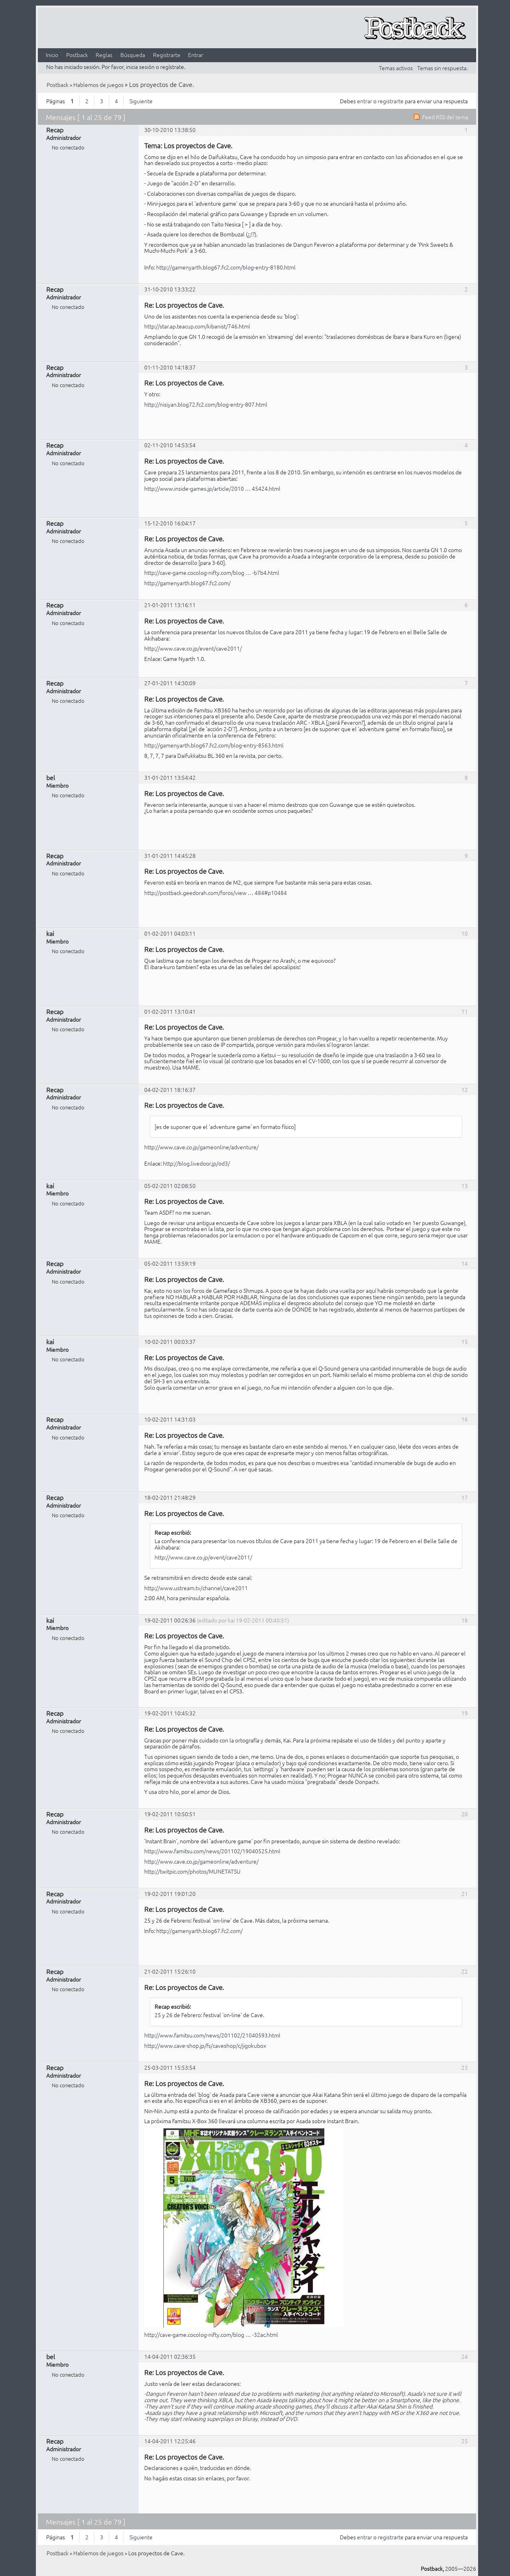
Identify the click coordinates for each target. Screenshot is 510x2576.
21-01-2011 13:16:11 (170, 605)
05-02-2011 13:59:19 (170, 1263)
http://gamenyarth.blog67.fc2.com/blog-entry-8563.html (214, 745)
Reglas (104, 55)
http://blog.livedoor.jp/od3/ (196, 1163)
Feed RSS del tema (445, 117)
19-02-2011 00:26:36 (170, 1620)
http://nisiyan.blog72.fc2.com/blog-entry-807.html (205, 404)
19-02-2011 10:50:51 (170, 1814)
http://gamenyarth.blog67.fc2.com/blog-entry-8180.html (226, 267)
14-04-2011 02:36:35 (170, 2356)
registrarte (391, 101)
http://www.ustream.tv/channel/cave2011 (196, 1588)
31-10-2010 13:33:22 (170, 289)
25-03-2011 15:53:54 (170, 2067)
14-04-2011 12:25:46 (170, 2441)
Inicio (52, 55)
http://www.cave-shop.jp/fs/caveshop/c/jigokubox (205, 2045)
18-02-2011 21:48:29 (170, 1497)
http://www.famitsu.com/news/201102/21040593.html (212, 2035)
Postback (77, 55)
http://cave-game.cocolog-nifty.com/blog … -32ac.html (211, 2334)
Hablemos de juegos (98, 84)
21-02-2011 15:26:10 (170, 1971)
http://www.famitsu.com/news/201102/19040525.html (212, 1851)
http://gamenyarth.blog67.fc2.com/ (187, 583)
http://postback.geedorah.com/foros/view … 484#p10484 (215, 893)
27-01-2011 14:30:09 (170, 683)
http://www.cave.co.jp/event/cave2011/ (193, 648)
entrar (364, 101)
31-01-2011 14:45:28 (170, 855)
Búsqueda (132, 55)
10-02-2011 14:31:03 (170, 1419)
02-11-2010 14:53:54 (170, 445)
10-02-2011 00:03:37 (170, 1341)
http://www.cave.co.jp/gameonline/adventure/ (201, 1147)
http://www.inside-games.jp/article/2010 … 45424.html (212, 488)
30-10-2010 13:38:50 (170, 130)
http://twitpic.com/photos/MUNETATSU (192, 1871)
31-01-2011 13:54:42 (170, 777)
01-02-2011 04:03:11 (170, 933)
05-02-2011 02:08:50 (170, 1186)
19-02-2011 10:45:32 (170, 1713)
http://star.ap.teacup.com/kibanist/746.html (197, 326)
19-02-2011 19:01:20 (170, 1894)
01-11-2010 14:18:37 (170, 367)
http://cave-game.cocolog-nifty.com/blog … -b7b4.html (211, 572)
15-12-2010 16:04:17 (170, 523)
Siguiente (141, 101)
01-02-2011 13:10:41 (170, 1011)
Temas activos (396, 68)
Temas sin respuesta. (442, 68)
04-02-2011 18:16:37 (170, 1089)
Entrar (195, 55)
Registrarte (166, 55)
